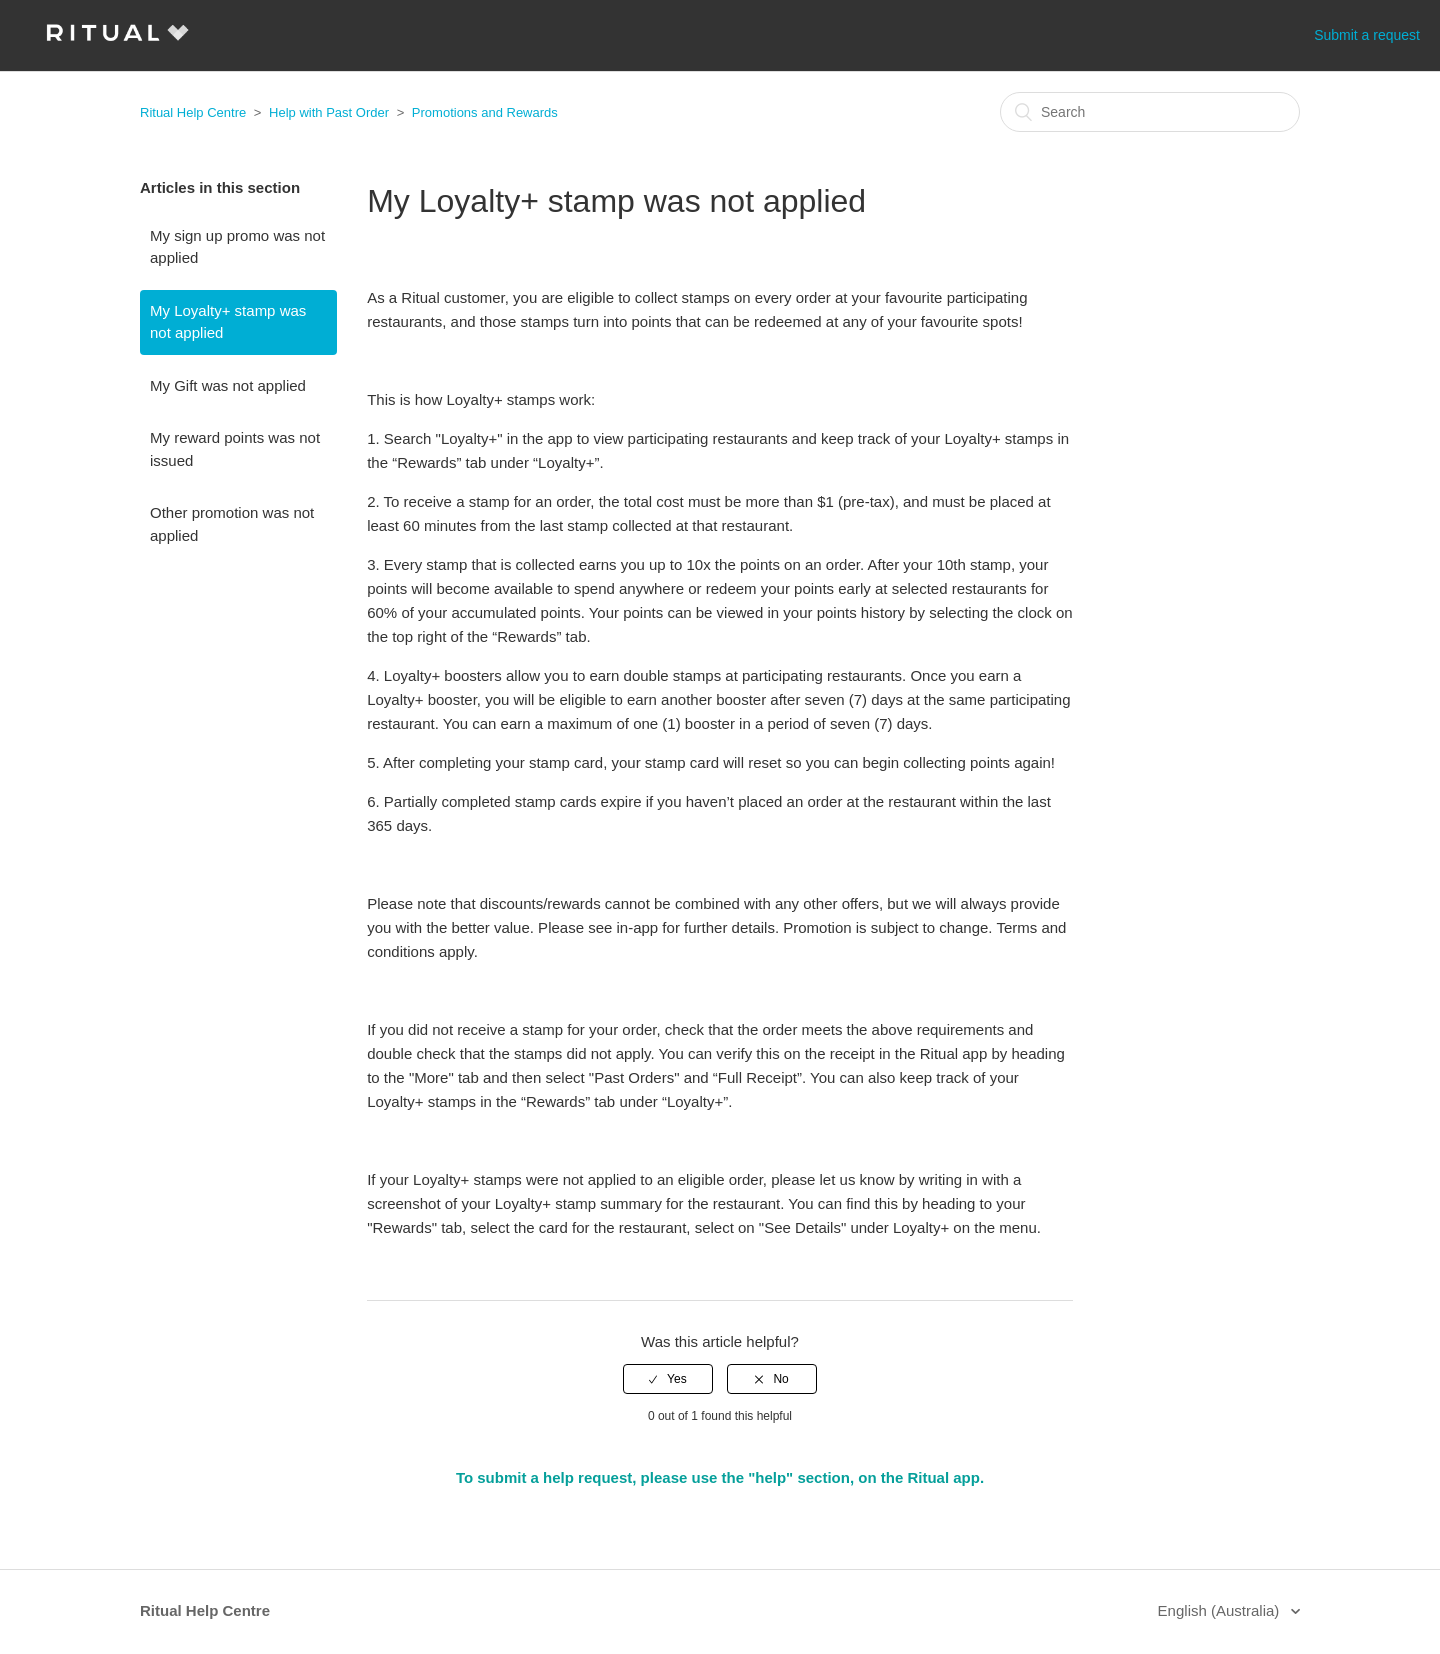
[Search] (1150, 112)
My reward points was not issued (235, 449)
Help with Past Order (329, 112)
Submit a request (1367, 35)
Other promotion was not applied (232, 524)
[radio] (668, 1379)
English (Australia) (1221, 1610)
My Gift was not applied (228, 385)
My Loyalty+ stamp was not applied (228, 322)
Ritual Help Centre (193, 112)
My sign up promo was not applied (237, 247)
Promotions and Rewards (485, 112)
